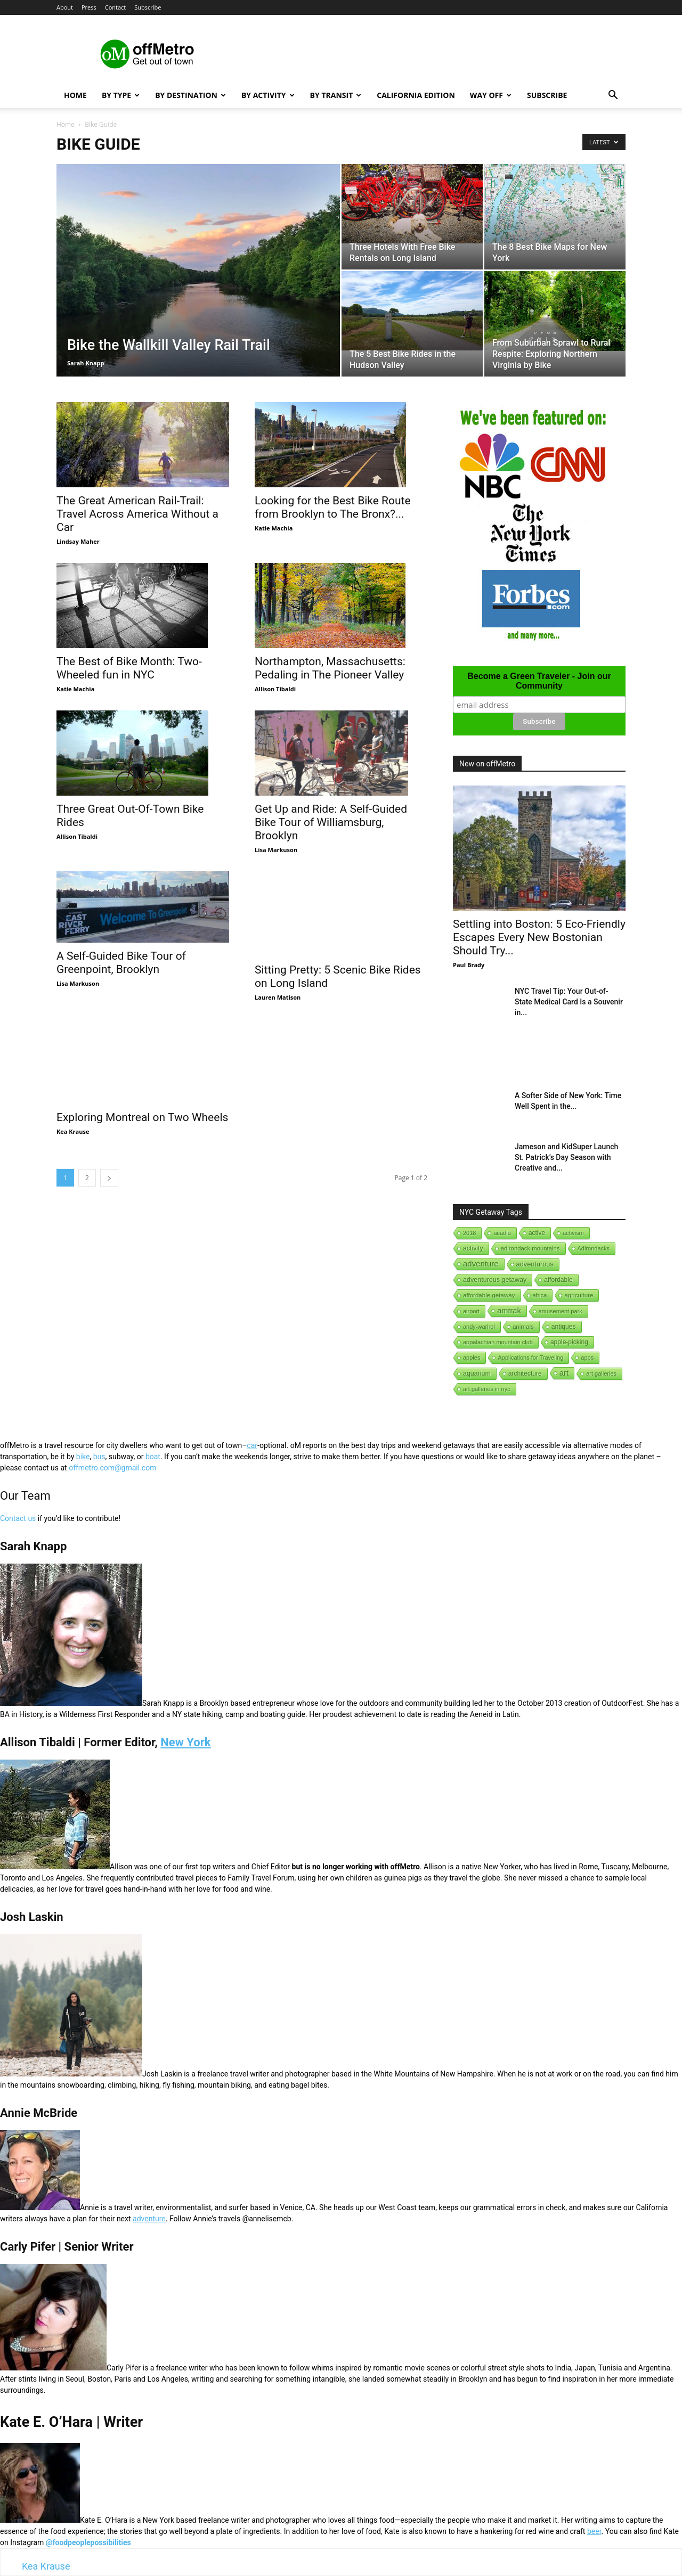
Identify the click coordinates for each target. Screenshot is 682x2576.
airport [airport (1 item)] (471, 1311)
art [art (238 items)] (564, 1372)
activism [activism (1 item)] (573, 1233)
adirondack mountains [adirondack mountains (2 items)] (530, 1248)
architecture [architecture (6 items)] (525, 1373)
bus (99, 1456)
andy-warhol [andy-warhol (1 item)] (479, 1326)
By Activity (268, 95)
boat (152, 1456)
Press (89, 7)
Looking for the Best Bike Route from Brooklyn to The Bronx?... (333, 507)
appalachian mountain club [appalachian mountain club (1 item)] (498, 1342)
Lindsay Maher (78, 541)
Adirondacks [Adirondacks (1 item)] (594, 1248)
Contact (115, 7)
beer (594, 2531)
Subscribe (147, 7)
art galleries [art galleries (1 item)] (601, 1373)
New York (185, 1742)
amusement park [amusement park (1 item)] (560, 1311)
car (252, 1445)
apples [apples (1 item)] (471, 1357)
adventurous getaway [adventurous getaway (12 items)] (494, 1279)
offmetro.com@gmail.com (112, 1467)
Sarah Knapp (85, 363)
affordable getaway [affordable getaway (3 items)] (489, 1295)
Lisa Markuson (276, 840)
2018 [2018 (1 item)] (469, 1233)
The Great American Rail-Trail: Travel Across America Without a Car (137, 514)
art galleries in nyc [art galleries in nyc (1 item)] (486, 1389)
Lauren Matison (278, 977)
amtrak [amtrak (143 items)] (509, 1310)
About (64, 7)
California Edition (416, 95)
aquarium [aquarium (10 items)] (477, 1373)
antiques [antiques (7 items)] (563, 1326)
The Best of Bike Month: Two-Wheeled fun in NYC (129, 668)
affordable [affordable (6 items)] (558, 1279)
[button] (613, 96)
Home (75, 95)
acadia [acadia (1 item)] (501, 1233)
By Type (121, 95)
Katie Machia (274, 528)
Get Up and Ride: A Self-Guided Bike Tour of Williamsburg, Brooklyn (331, 812)
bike (83, 1456)
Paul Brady (468, 965)
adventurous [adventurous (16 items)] (535, 1264)
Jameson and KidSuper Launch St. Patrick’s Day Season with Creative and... (566, 1157)
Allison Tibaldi (275, 689)
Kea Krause (72, 1111)
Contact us (18, 1518)
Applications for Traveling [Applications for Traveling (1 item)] (530, 1357)
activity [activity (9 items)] (473, 1248)
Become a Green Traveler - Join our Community (539, 681)
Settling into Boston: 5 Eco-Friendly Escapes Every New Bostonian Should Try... (539, 937)
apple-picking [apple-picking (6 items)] (569, 1342)
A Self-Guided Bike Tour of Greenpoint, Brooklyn (121, 967)
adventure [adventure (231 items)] (481, 1263)
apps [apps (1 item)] (587, 1357)
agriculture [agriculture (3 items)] (578, 1295)
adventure (149, 2218)
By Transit (336, 95)
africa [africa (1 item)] (540, 1295)
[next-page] (109, 1157)
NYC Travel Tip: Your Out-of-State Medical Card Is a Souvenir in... (569, 1002)
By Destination (190, 95)
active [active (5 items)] (537, 1233)
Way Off (491, 95)
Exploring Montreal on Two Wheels (142, 1097)
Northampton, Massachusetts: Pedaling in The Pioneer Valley (330, 668)
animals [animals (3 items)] (523, 1326)
